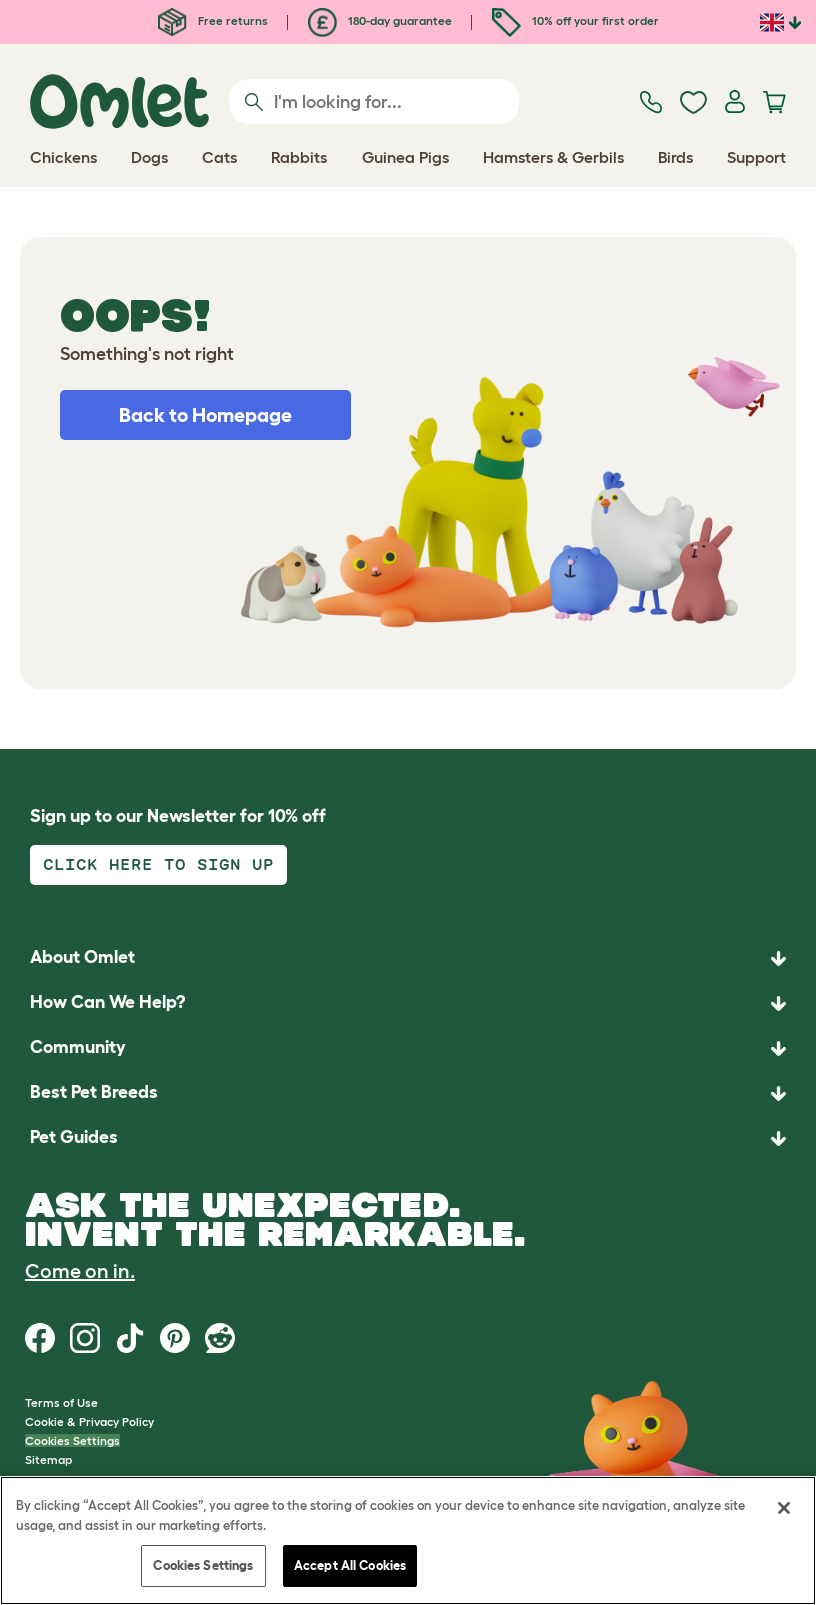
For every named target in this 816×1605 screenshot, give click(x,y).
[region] (408, 1540)
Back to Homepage (205, 415)
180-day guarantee (380, 20)
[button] (408, 1138)
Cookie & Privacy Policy (89, 1421)
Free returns (213, 20)
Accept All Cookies (350, 1565)
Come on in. (80, 1271)
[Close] (784, 1508)
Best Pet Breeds (94, 1092)
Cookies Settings (72, 1440)
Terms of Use (61, 1402)
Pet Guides (74, 1137)
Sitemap (48, 1459)
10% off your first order (575, 20)
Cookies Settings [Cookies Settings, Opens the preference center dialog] (203, 1565)
